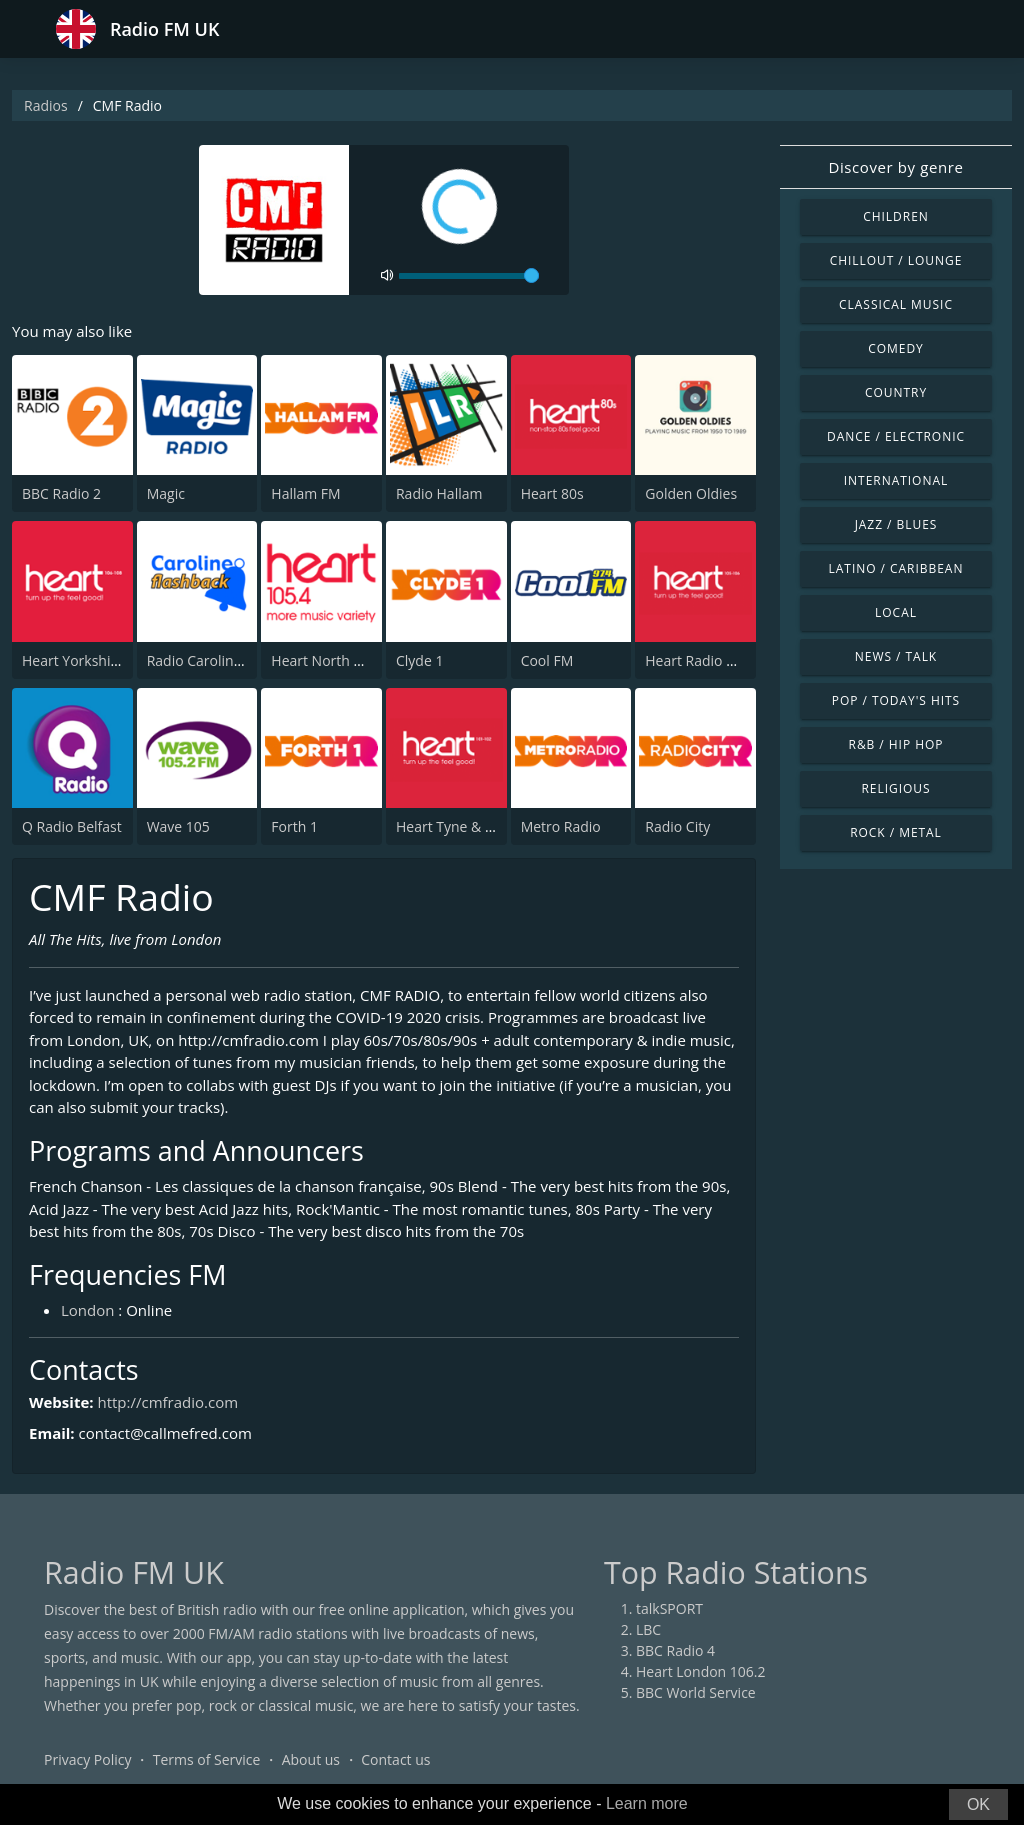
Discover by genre (895, 167)
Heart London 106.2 (701, 1671)
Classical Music (896, 304)
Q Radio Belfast (72, 826)
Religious (895, 788)
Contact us (395, 1759)
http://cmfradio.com (167, 1402)
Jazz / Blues (896, 524)
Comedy (896, 348)
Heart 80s (552, 493)
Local (896, 612)
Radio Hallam (439, 493)
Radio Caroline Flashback (228, 660)
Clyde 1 (419, 660)
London (87, 1310)
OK (978, 1804)
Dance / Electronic (896, 436)
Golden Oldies (691, 493)
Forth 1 (294, 826)
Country (896, 392)
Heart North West (328, 660)
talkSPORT (669, 1608)
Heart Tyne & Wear (457, 826)
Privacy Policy (87, 1759)
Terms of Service (207, 1759)
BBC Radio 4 (675, 1650)
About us (311, 1759)
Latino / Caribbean (896, 568)
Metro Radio (561, 826)
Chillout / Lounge (896, 260)
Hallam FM (305, 493)
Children (896, 216)
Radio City (677, 826)
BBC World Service (696, 1692)
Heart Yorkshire (73, 660)
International (896, 480)
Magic (166, 493)
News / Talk (896, 656)
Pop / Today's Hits (896, 700)
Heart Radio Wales (705, 660)
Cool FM (547, 660)
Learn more (647, 1803)
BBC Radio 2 (61, 493)
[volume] (469, 276)
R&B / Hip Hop (896, 744)
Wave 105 (178, 826)
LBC (648, 1629)
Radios (46, 105)
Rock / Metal (896, 832)
